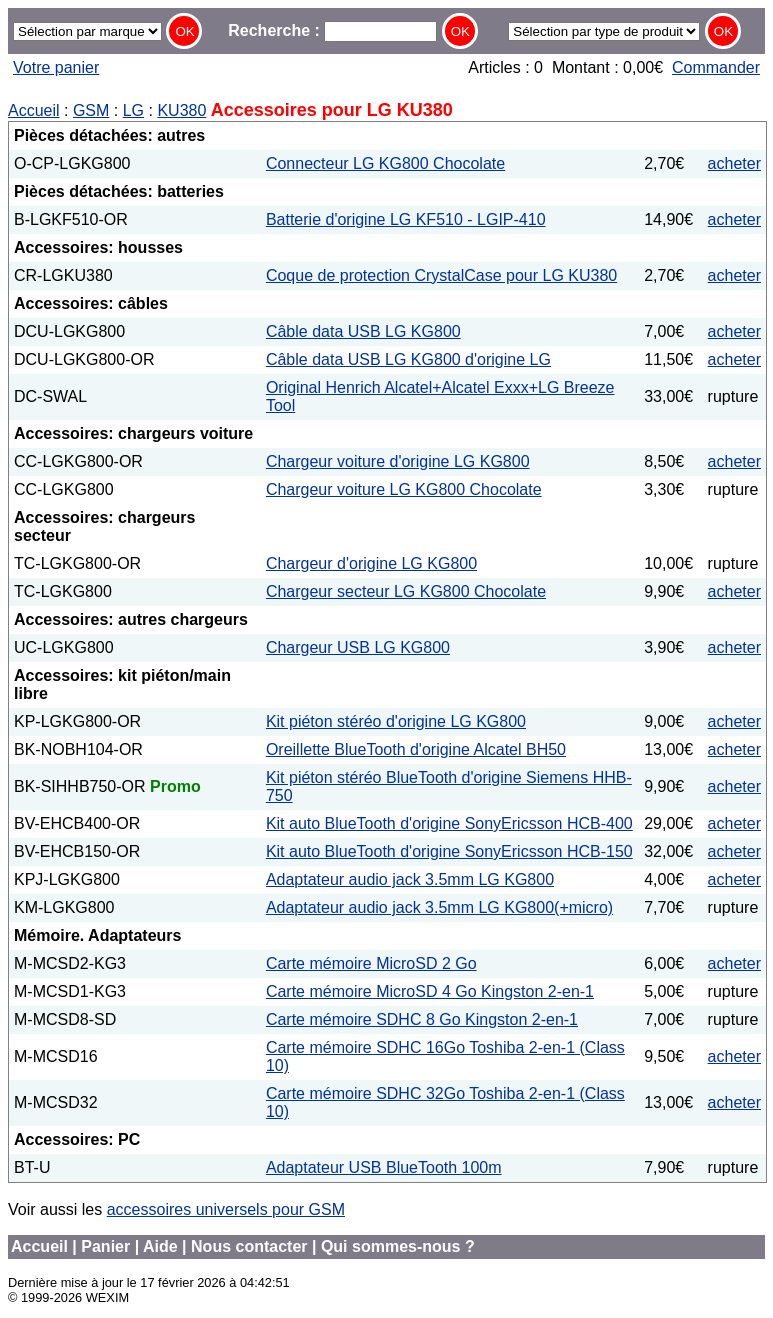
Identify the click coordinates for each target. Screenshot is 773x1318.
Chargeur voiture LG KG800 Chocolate (404, 489)
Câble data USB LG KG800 (363, 331)
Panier (105, 1246)
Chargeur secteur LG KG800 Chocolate (406, 591)
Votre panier (56, 67)
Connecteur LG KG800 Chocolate (385, 163)
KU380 (181, 110)
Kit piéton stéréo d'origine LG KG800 (396, 721)
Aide (160, 1246)
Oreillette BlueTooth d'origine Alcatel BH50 (416, 749)
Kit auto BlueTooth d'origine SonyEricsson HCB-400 (449, 823)
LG (133, 110)
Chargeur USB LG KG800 (358, 647)
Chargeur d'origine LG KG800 (371, 563)
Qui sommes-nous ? (398, 1246)
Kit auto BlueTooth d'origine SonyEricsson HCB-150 (449, 851)
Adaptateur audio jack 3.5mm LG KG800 (410, 879)
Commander (716, 67)
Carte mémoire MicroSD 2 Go (371, 963)
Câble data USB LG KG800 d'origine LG (408, 359)
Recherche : (332, 30)
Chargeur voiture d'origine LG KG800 (398, 461)
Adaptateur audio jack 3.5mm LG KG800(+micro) (439, 907)
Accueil (34, 110)
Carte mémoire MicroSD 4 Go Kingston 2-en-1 (430, 991)
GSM (91, 110)
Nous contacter (249, 1246)
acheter (734, 163)
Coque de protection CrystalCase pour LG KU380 (441, 275)
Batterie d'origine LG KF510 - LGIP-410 (406, 219)
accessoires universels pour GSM (226, 1209)
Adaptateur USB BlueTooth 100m (384, 1167)
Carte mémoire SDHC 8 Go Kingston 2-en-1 (422, 1019)
